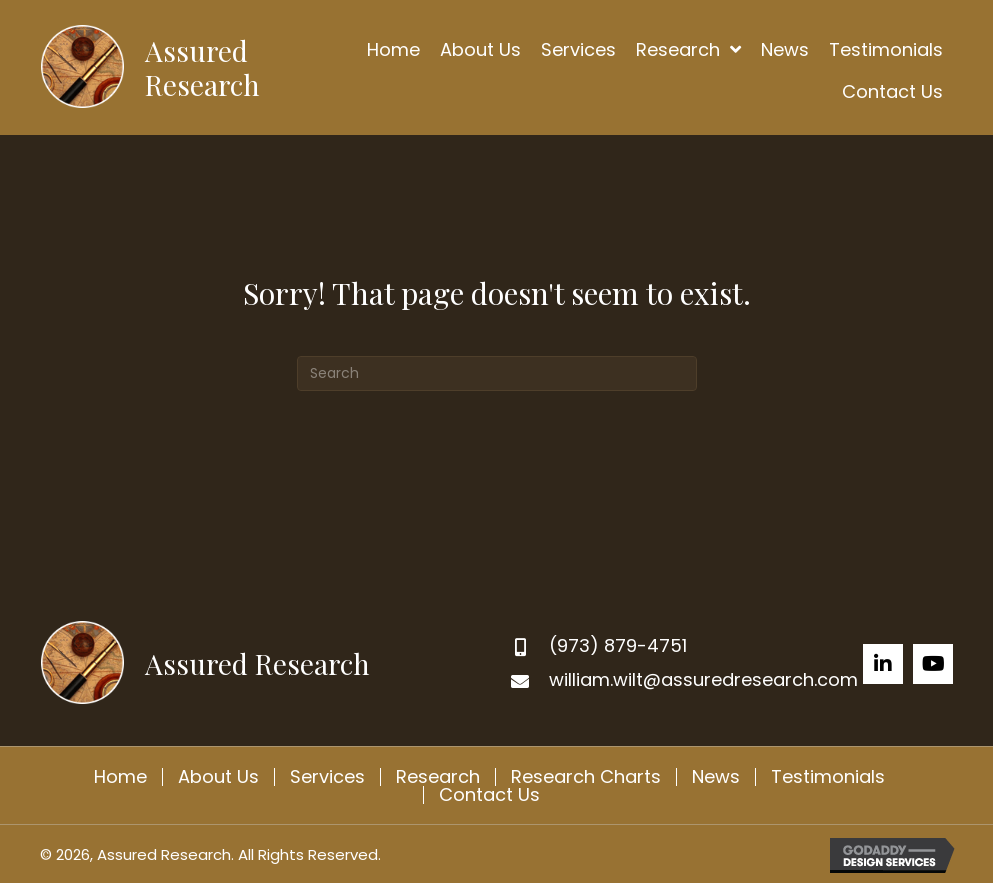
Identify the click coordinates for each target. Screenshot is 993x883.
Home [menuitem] (120, 777)
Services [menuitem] (327, 777)
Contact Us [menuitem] (489, 795)
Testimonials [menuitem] (828, 777)
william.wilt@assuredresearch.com (703, 679)
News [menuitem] (716, 777)
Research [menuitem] (438, 777)
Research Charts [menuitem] (586, 777)
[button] (883, 664)
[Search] (497, 373)
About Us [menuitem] (218, 777)
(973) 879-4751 (618, 645)
